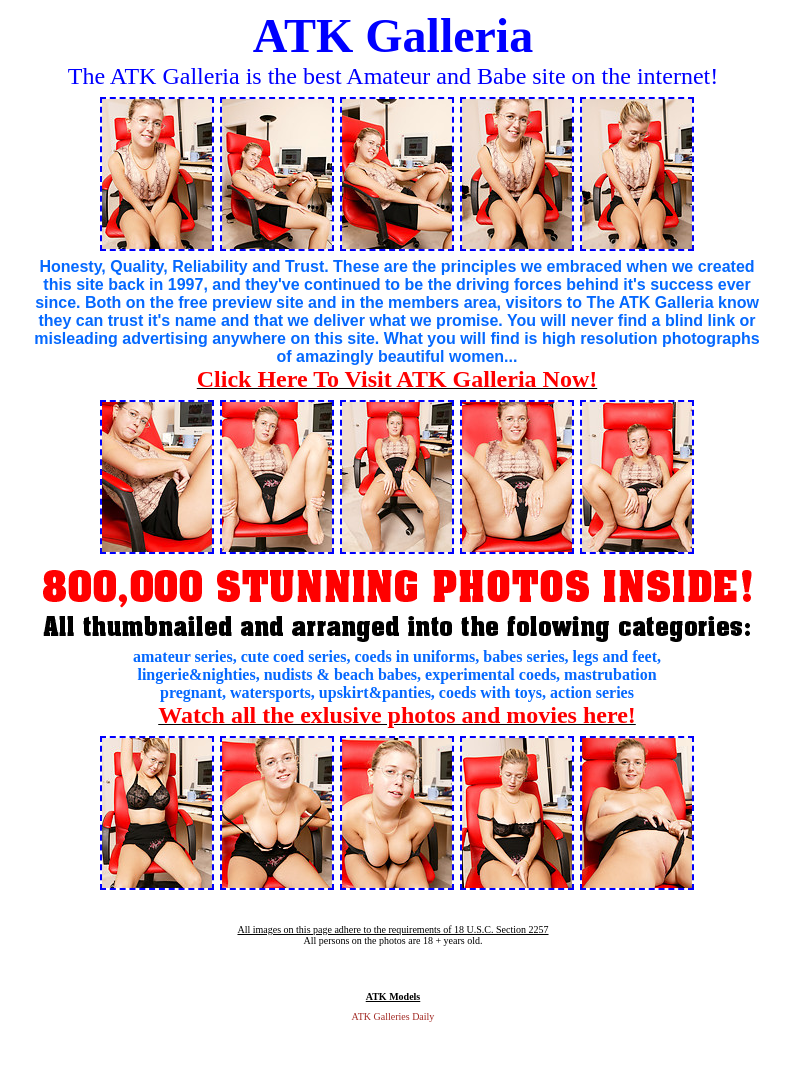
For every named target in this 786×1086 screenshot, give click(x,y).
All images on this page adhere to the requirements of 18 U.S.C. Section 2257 (392, 929)
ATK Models (393, 996)
